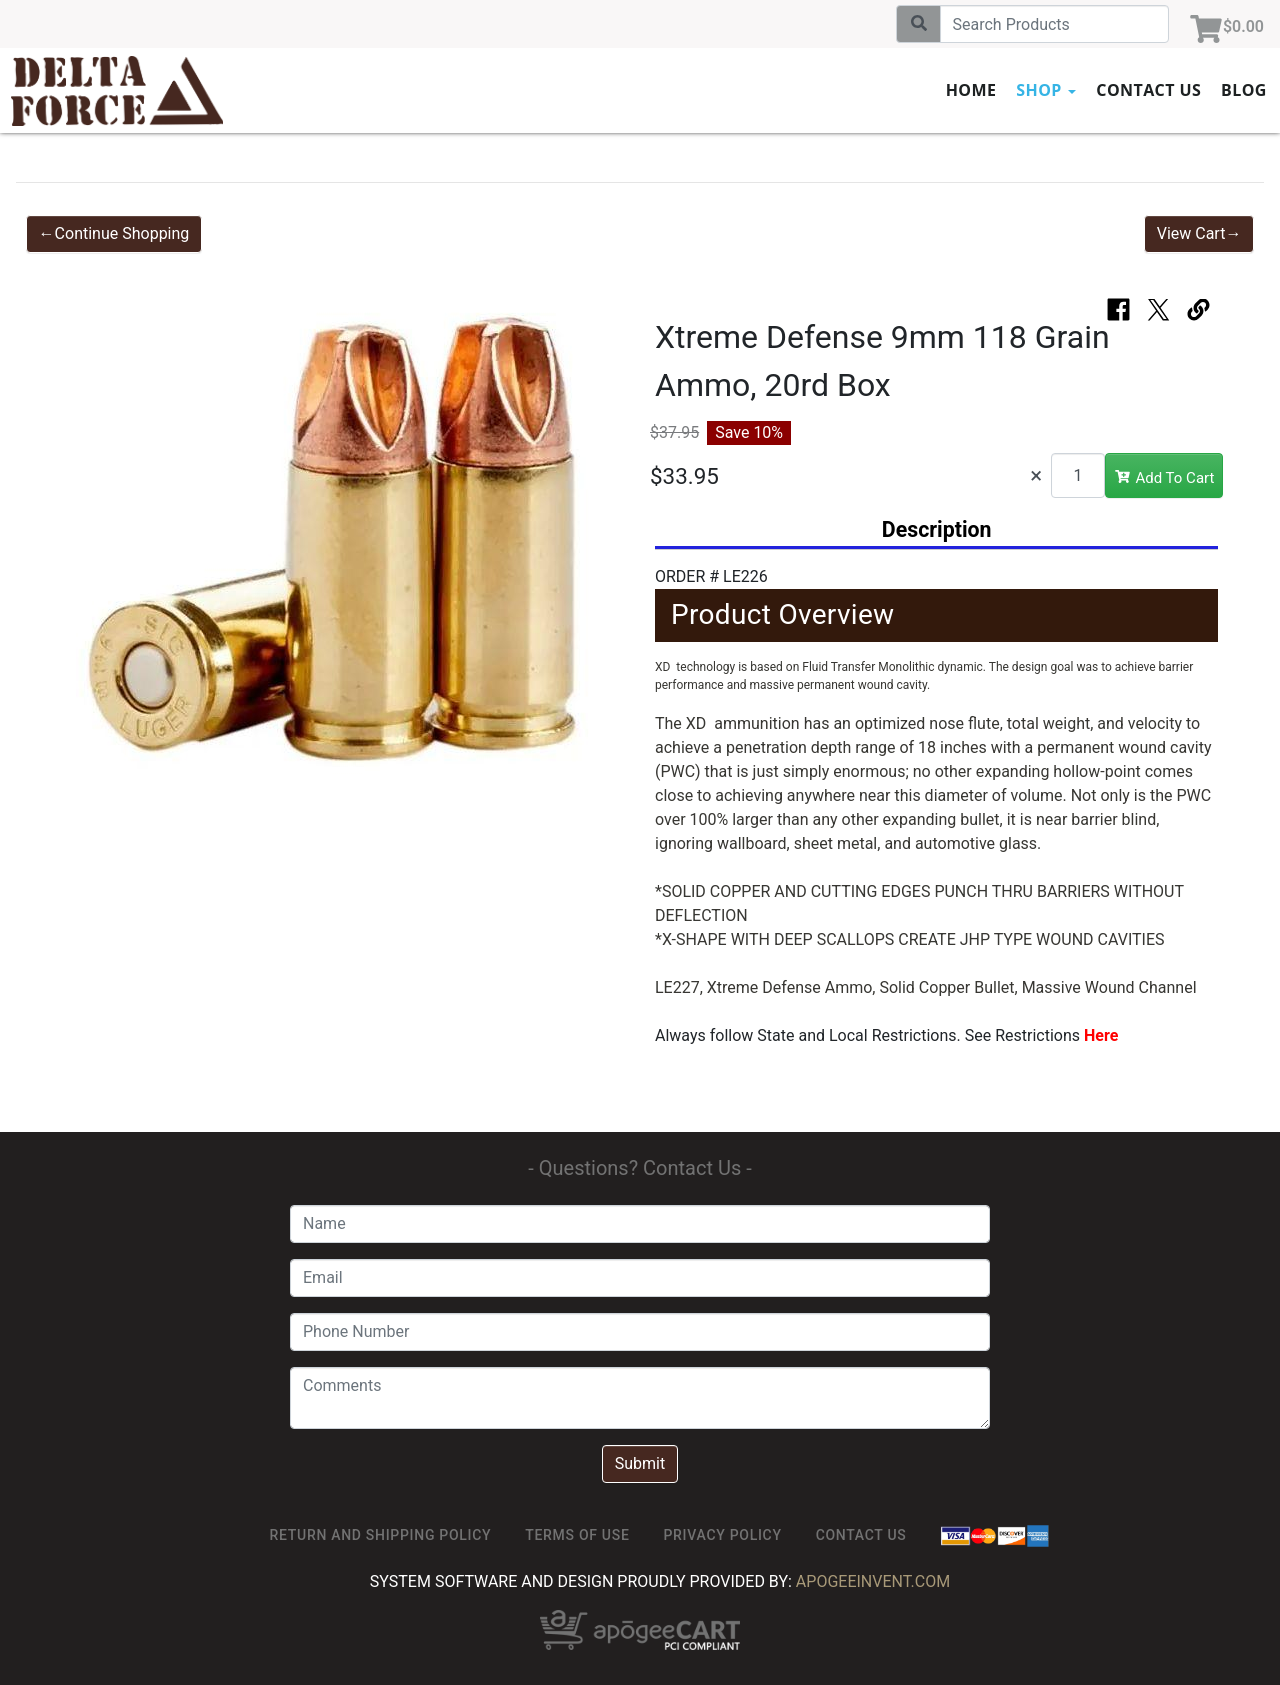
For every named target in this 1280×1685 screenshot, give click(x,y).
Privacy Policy (722, 1535)
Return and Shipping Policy (381, 1535)
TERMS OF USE (577, 1535)
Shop (1046, 90)
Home (971, 90)
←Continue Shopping (114, 233)
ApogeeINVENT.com (873, 1581)
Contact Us (1148, 90)
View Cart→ (1199, 233)
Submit (640, 1463)
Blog (1244, 90)
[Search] (1054, 24)
